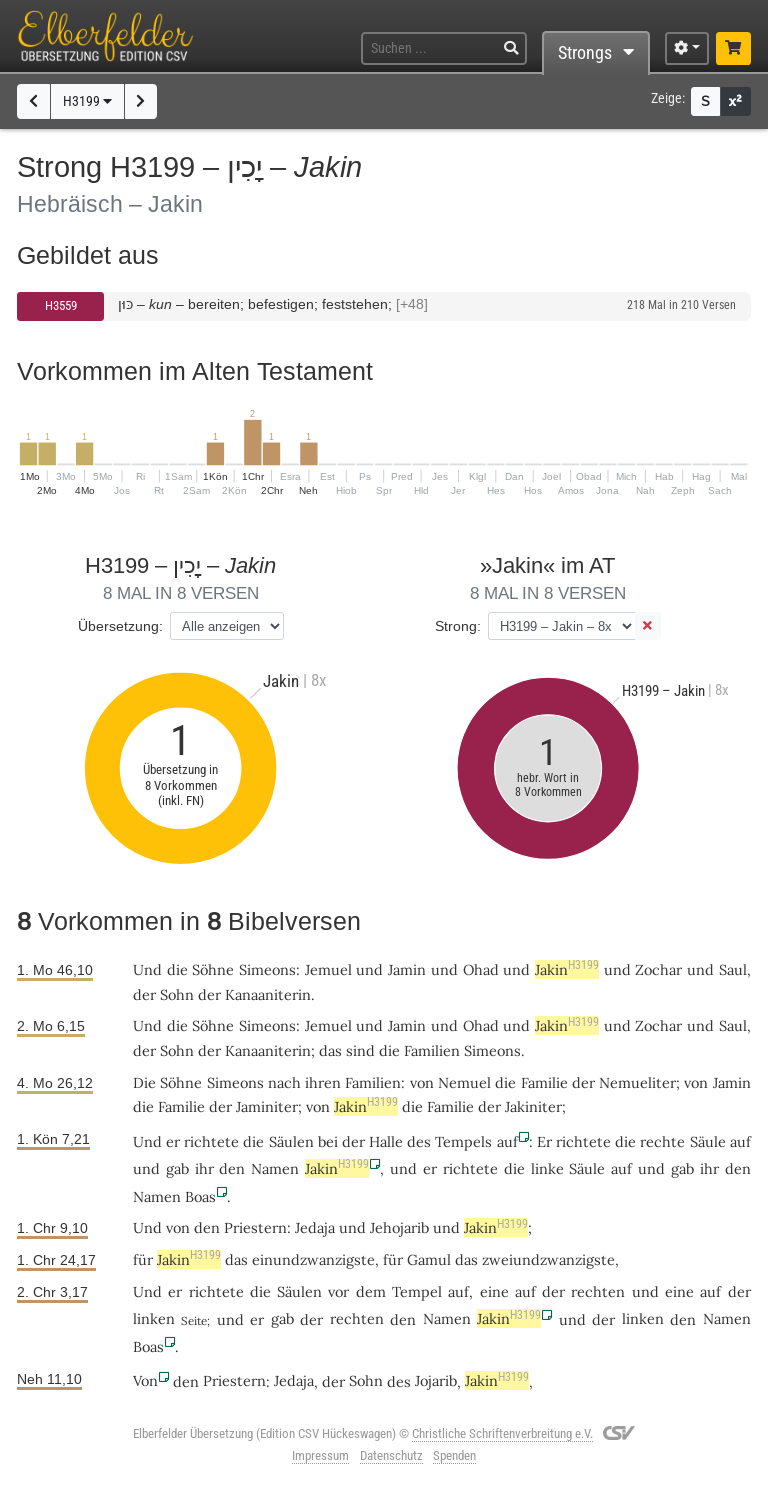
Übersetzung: (120, 626)
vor (338, 1291)
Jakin (567, 969)
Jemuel (328, 969)
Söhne (213, 969)
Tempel (417, 1291)
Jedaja (315, 1227)
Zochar (658, 969)
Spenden (454, 1455)
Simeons (267, 969)
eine (494, 1291)
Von (145, 1380)
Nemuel (464, 1082)
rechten (598, 1291)
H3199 (87, 101)
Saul (733, 969)
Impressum (320, 1455)
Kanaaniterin (268, 994)
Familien (432, 1050)
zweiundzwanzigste (548, 1259)
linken (154, 1318)
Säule (708, 1141)
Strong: (458, 626)
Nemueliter (637, 1082)
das (330, 1050)
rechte (662, 1141)
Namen (275, 1168)
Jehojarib (399, 1227)
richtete (211, 1141)
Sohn (177, 994)
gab (177, 1168)
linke (547, 1168)
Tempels (463, 1141)
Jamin (407, 969)
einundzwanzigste (313, 1259)
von (178, 1227)
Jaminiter (267, 1106)
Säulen (291, 1141)
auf (507, 1141)
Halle (386, 1141)
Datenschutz (391, 1455)
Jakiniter (533, 1106)
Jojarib (436, 1380)
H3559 (61, 305)
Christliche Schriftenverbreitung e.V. (502, 1433)
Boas (200, 1196)
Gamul (429, 1259)
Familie (544, 1082)
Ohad (481, 969)
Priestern (255, 1227)
